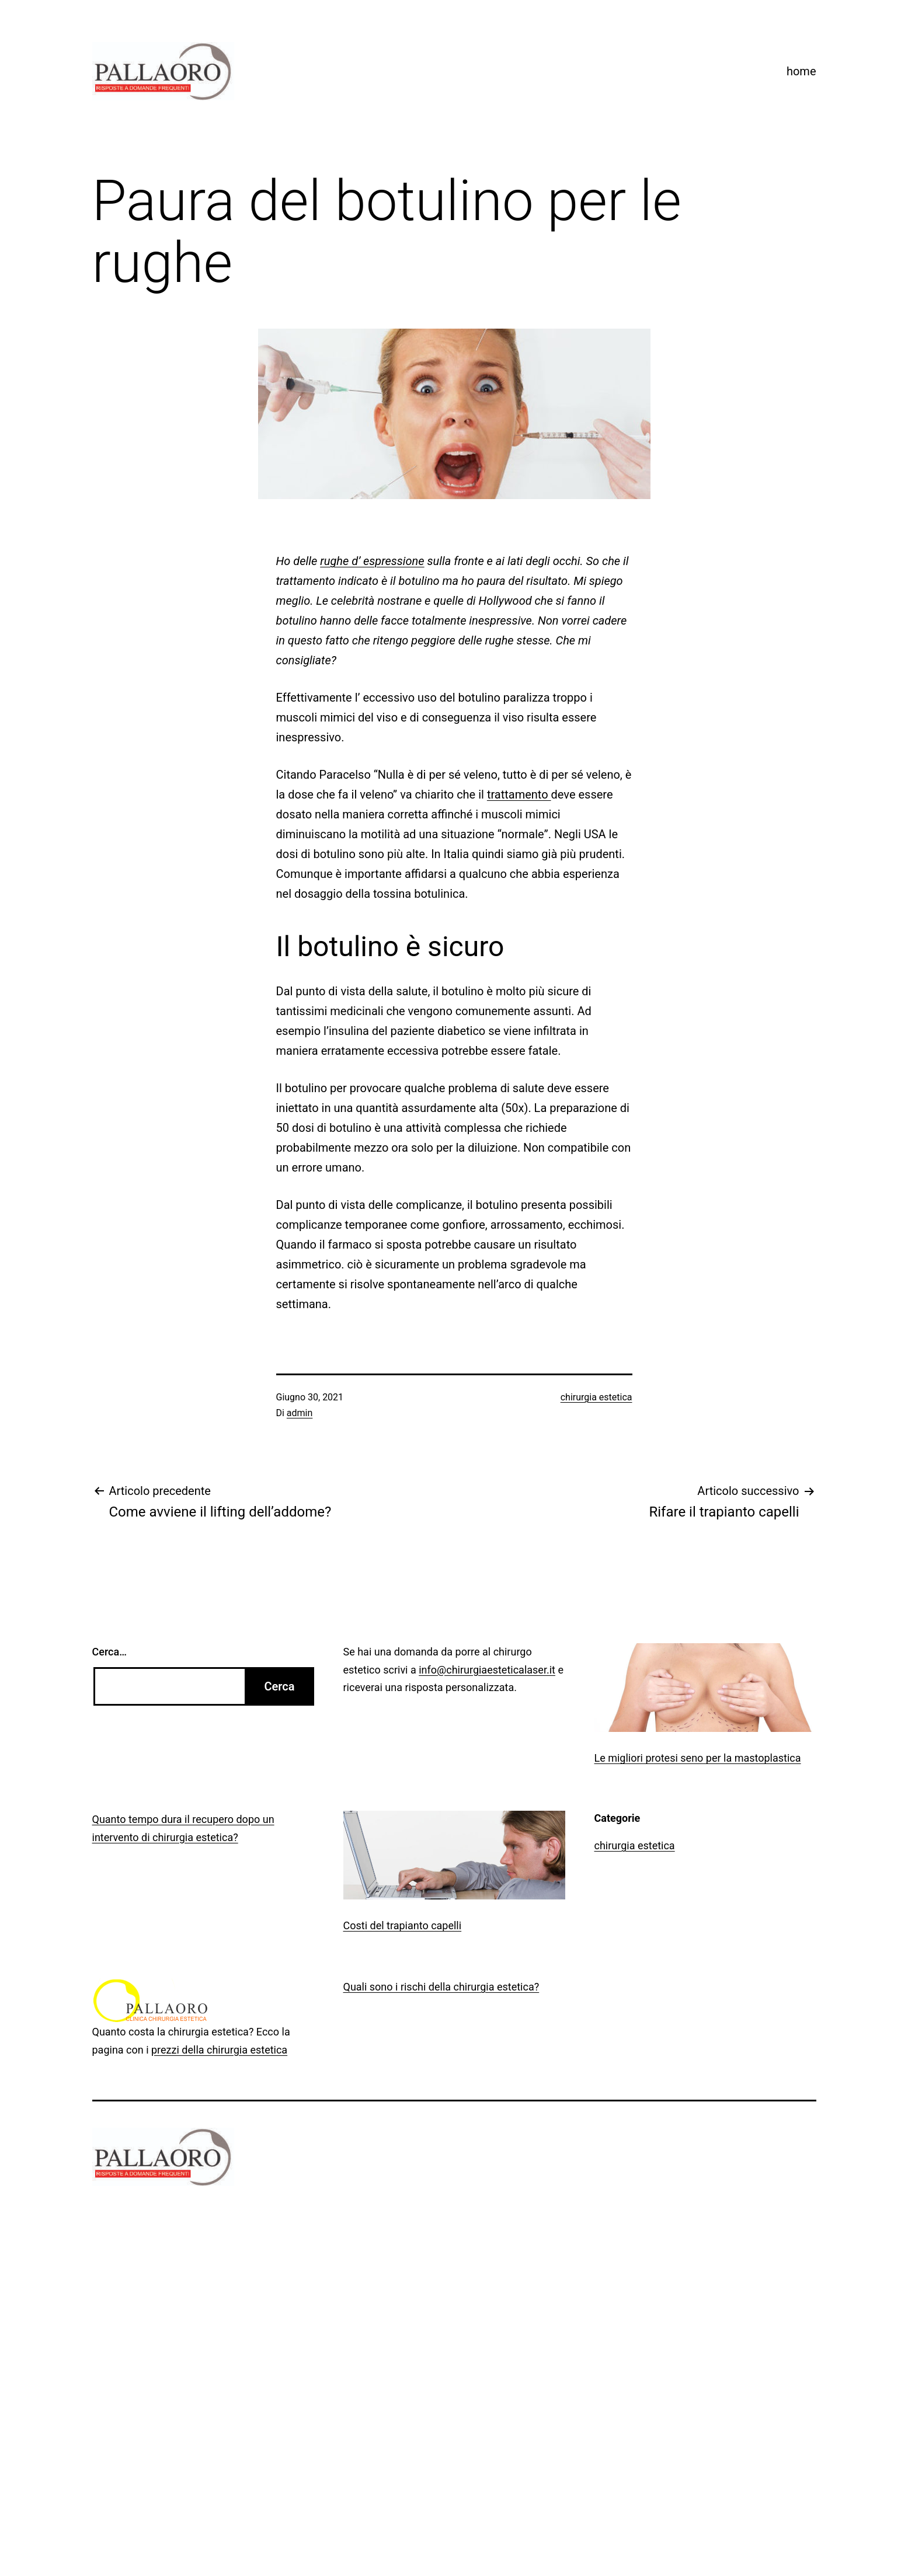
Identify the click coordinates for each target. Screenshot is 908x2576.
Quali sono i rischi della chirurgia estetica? (441, 1987)
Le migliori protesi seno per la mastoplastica (697, 1758)
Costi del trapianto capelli (402, 1925)
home (801, 71)
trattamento (519, 794)
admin (299, 1412)
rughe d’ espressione (372, 561)
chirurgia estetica (596, 1397)
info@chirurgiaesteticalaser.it (487, 1670)
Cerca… (109, 1652)
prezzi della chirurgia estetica (219, 2050)
